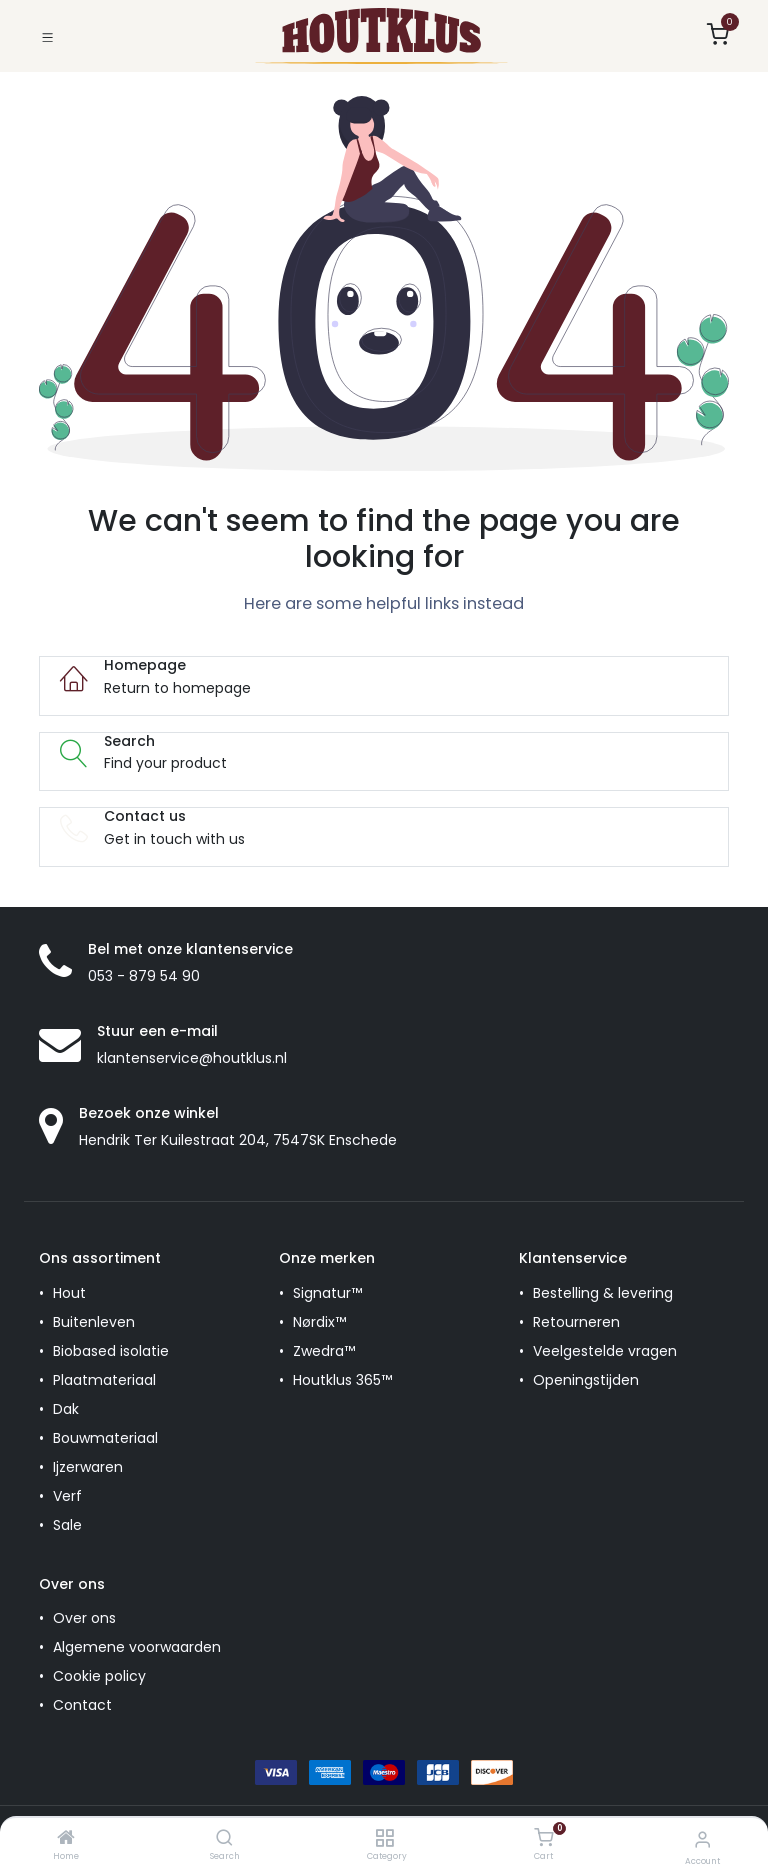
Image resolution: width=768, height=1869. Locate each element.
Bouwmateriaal (105, 1438)
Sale (67, 1525)
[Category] (384, 1839)
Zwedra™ (324, 1351)
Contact (82, 1705)
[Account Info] (702, 1839)
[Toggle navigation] (47, 35)
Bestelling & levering (603, 1293)
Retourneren (576, 1322)
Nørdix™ (319, 1322)
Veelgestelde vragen (605, 1351)
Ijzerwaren (88, 1467)
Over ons (84, 1618)
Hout (69, 1293)
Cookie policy (99, 1676)
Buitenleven (94, 1322)
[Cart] (543, 1838)
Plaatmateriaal (104, 1380)
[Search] (224, 1839)
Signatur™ (327, 1293)
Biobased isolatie (111, 1351)
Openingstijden (586, 1380)
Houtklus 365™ (342, 1380)
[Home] (66, 1839)
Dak (66, 1409)
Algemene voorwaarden (137, 1647)
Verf (67, 1496)
